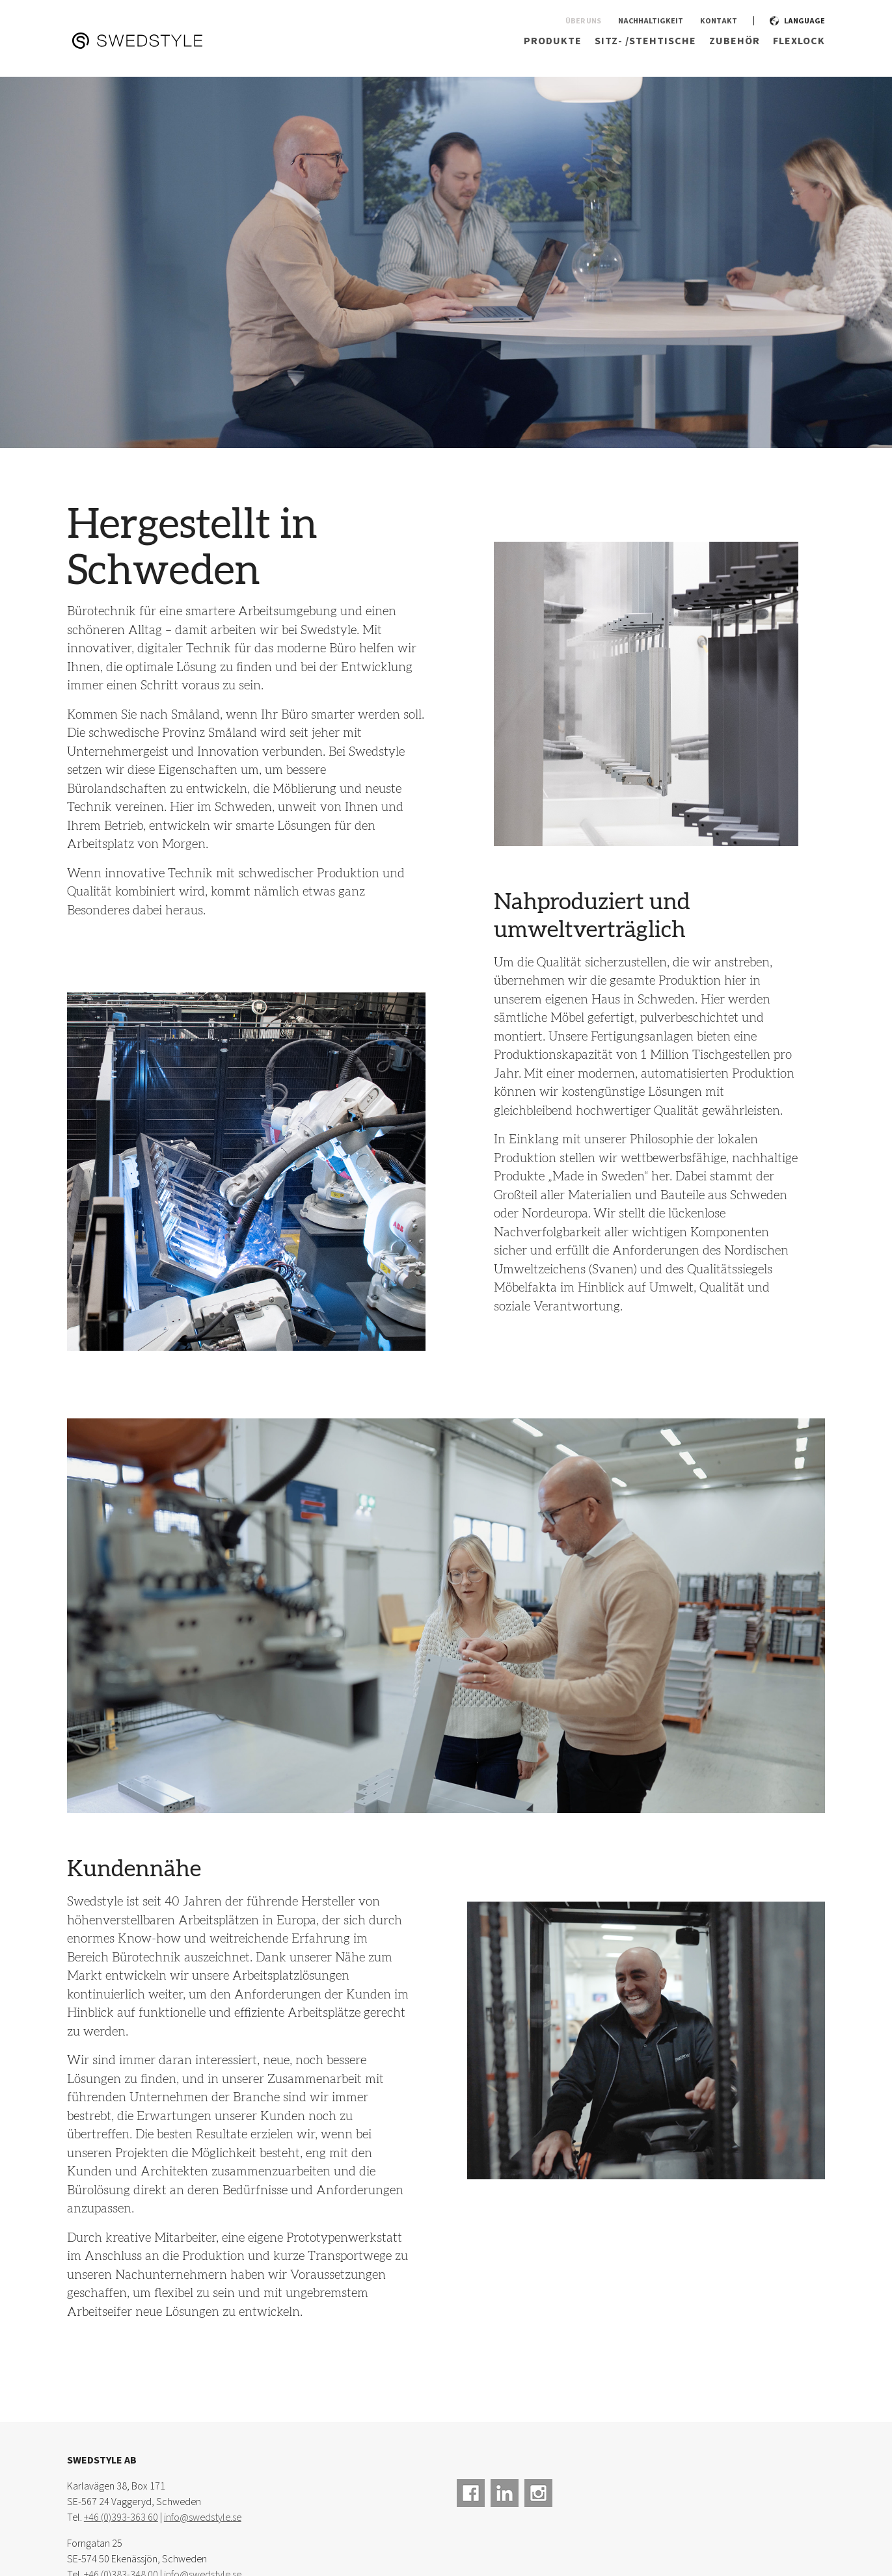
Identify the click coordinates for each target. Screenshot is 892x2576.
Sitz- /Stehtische (645, 41)
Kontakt (718, 22)
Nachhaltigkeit (650, 22)
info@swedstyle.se (202, 2518)
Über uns (583, 22)
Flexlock (799, 41)
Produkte (553, 41)
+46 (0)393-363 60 (121, 2518)
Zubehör (734, 41)
